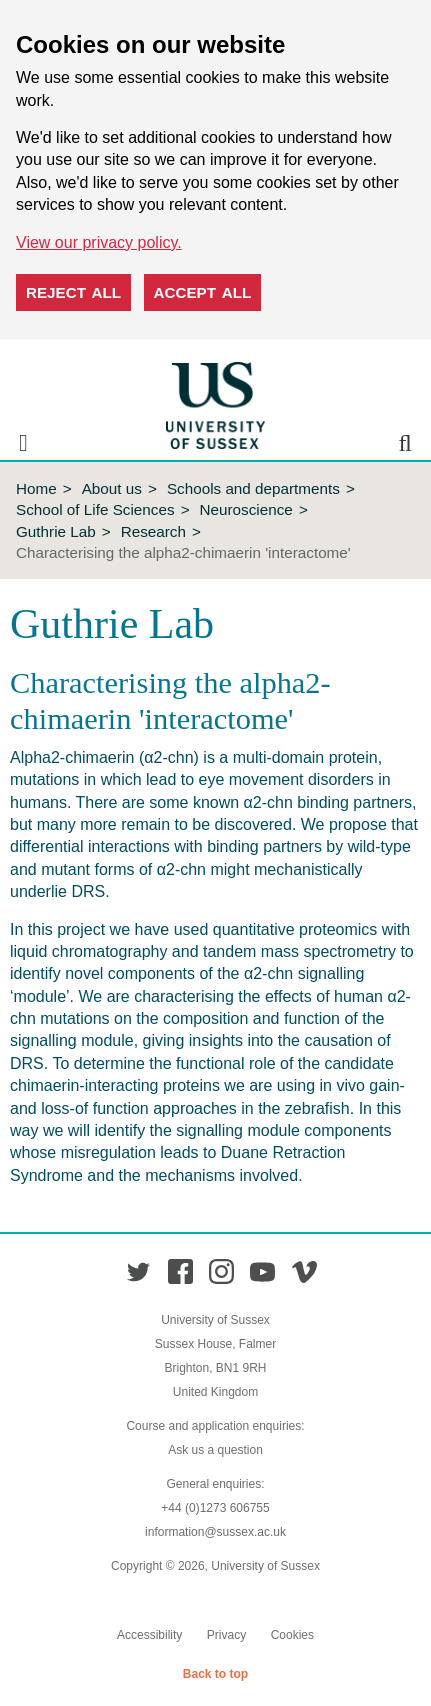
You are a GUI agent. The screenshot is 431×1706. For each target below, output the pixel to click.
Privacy (226, 1635)
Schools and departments (253, 488)
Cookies (292, 1635)
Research (153, 531)
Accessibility (149, 1635)
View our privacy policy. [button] (99, 242)
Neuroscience (246, 509)
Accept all (203, 292)
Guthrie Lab (56, 531)
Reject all (73, 292)
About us (112, 488)
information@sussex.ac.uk (215, 1532)
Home (36, 488)
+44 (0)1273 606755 (215, 1508)
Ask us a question (215, 1450)
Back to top (215, 1674)
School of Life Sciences (95, 509)
